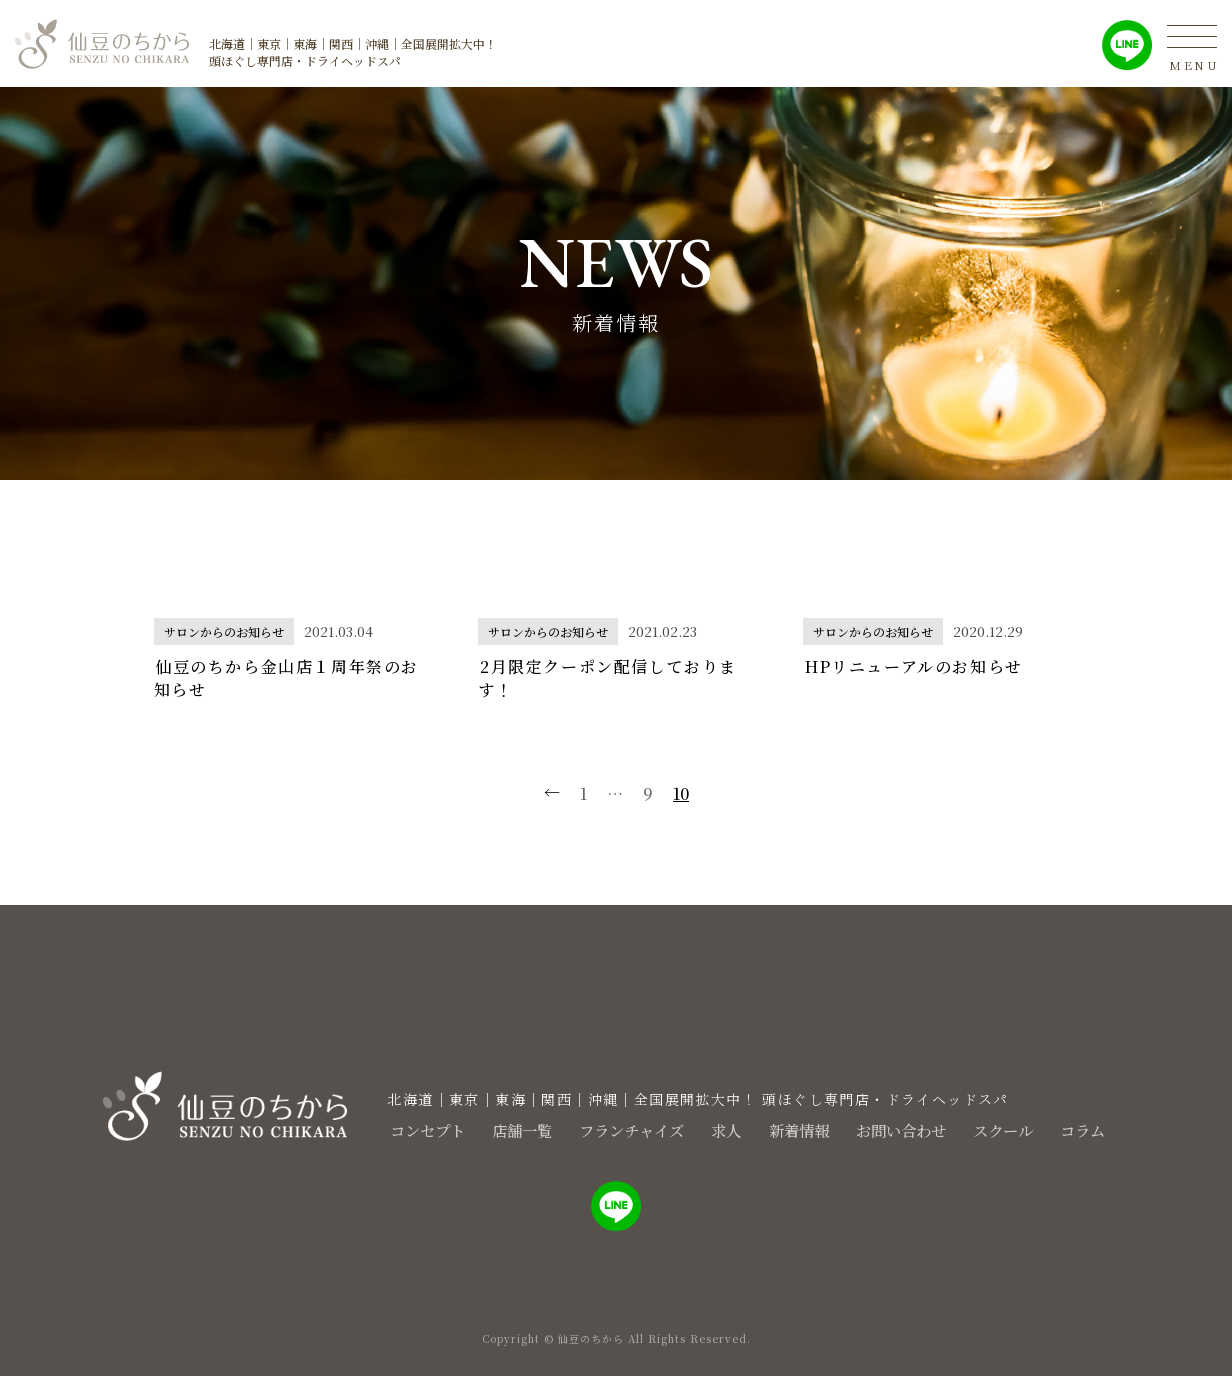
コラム (1104, 1129)
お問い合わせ (908, 1129)
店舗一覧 (500, 1129)
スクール (1018, 1129)
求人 (720, 1129)
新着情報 (798, 1129)
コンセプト (398, 1129)
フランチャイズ (618, 1129)
